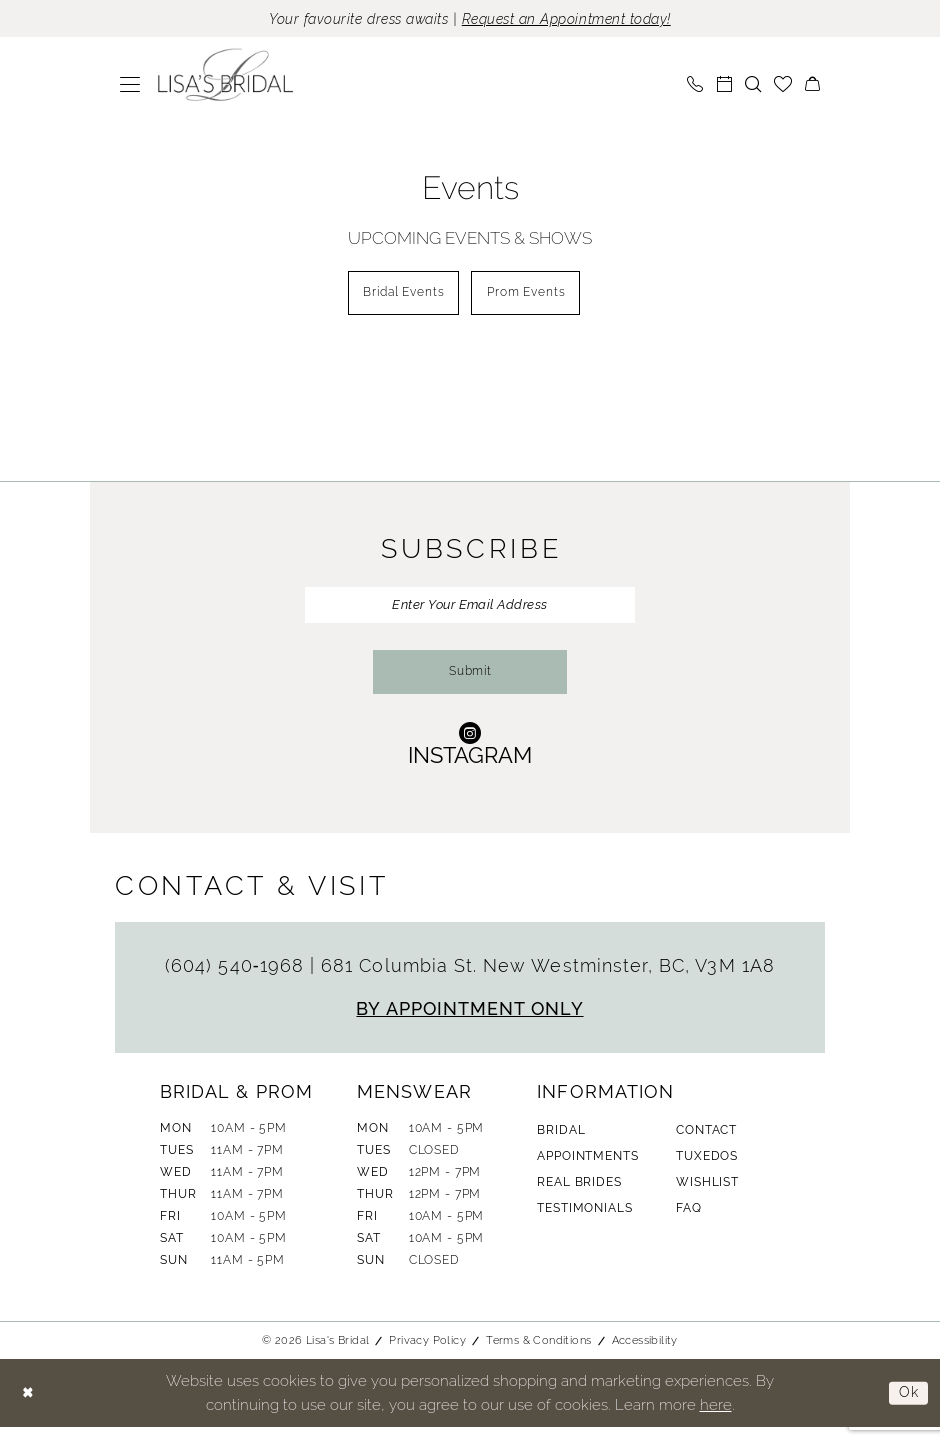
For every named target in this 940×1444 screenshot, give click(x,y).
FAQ (689, 1225)
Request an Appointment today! (577, 19)
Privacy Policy (427, 1357)
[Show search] (753, 86)
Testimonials (584, 1225)
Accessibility (645, 1357)
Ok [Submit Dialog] (907, 1409)
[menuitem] (130, 86)
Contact (706, 1147)
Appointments (587, 1173)
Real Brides (579, 1199)
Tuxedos (707, 1173)
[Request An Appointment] (724, 86)
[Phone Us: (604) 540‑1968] (695, 86)
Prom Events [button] (532, 297)
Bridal (561, 1147)
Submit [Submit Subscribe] (470, 687)
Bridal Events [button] (399, 297)
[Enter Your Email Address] (470, 613)
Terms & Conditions (538, 1357)
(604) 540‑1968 (237, 982)
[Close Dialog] (29, 1410)
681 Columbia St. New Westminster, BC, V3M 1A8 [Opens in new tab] (548, 982)
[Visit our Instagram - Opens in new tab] (470, 760)
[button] (130, 86)
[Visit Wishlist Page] (783, 86)
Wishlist (707, 1199)
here (716, 1421)
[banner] (226, 77)
